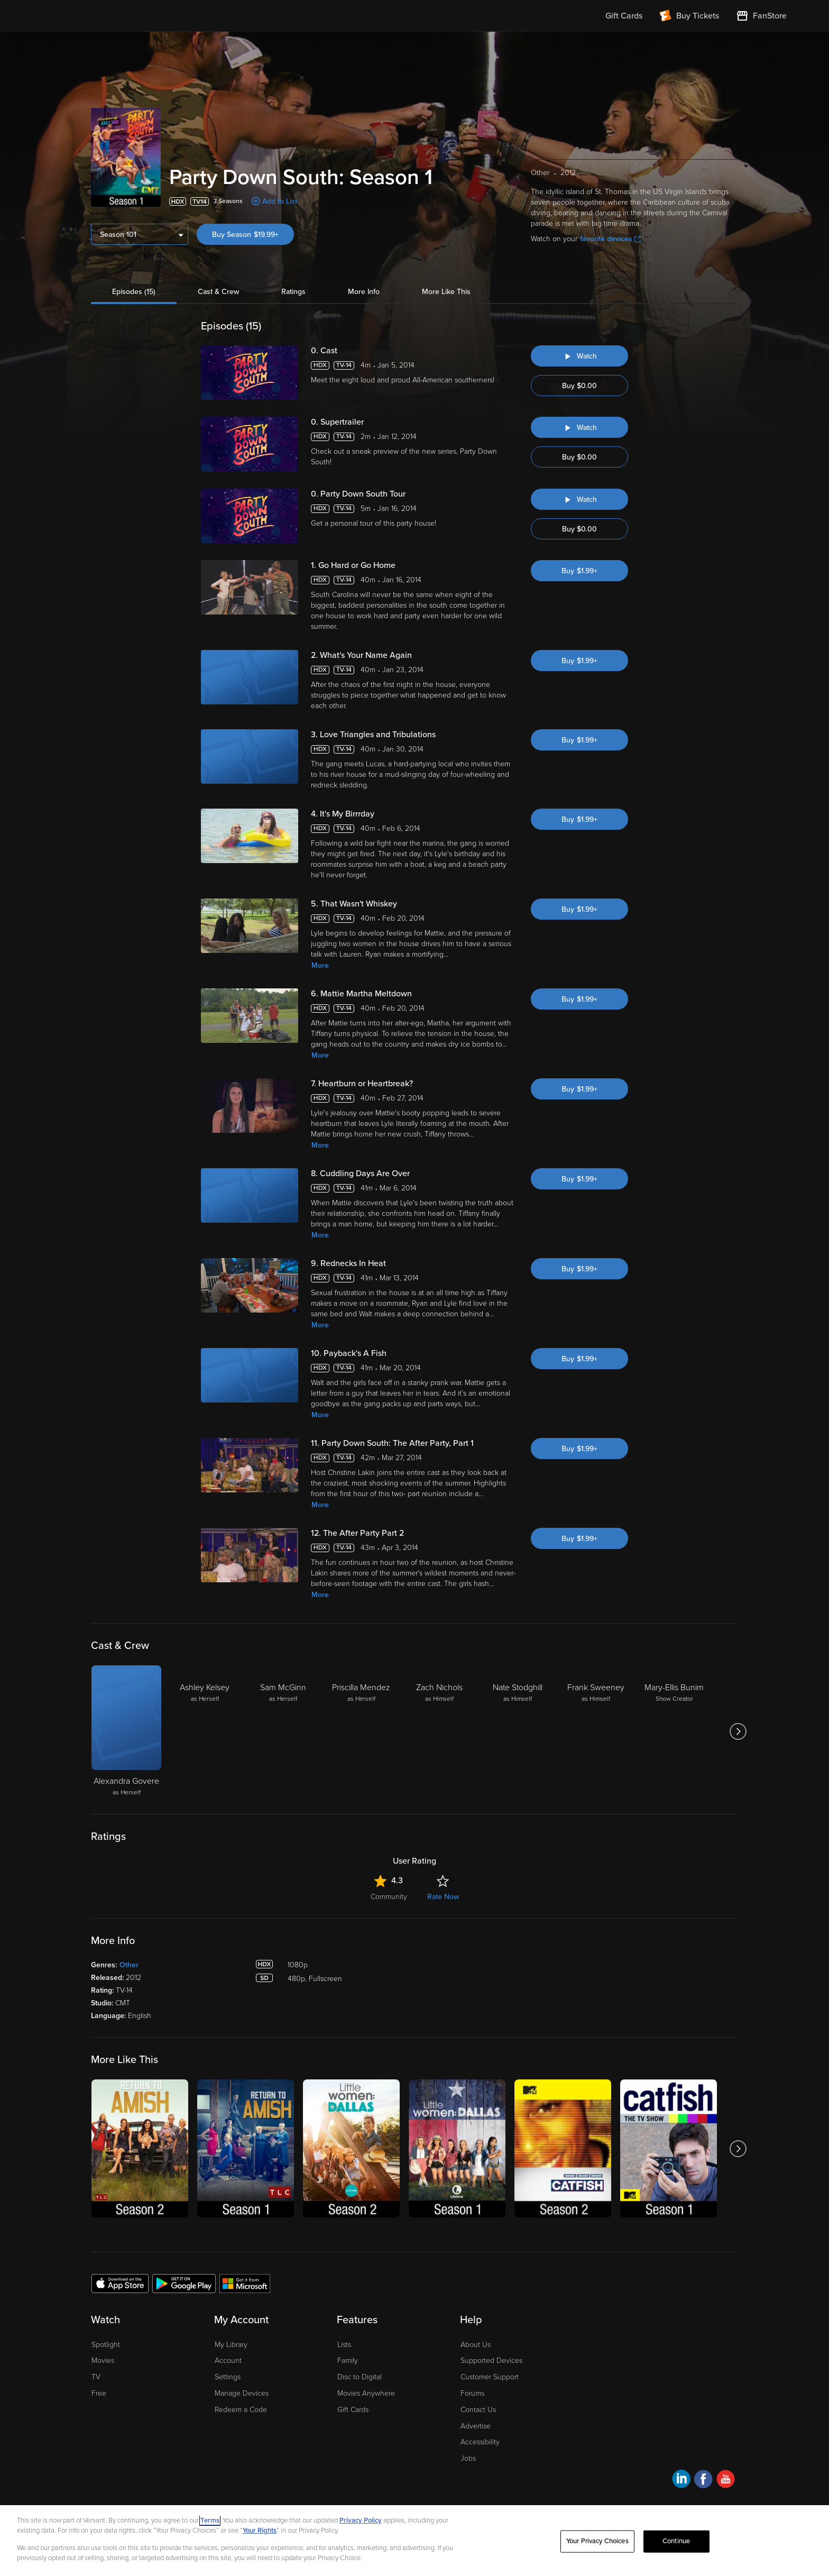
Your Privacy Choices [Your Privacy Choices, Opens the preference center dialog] (597, 2541)
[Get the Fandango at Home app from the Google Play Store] (184, 2283)
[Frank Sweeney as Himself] (595, 1731)
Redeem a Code (241, 2409)
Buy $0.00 (579, 385)
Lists (344, 2344)
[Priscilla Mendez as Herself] (361, 1731)
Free (98, 2393)
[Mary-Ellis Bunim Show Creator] (674, 1731)
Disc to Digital (359, 2376)
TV (95, 2376)
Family (347, 2360)
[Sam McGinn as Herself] (282, 1731)
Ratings (293, 291)
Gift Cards (353, 2409)
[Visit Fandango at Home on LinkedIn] (681, 2480)
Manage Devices (242, 2393)
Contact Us (478, 2409)
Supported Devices (491, 2360)
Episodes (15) (133, 291)
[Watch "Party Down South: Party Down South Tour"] (579, 499)
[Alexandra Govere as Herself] (126, 1731)
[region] (414, 2540)
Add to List (279, 201)
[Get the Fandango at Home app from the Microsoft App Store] (245, 2283)
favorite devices (610, 238)
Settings (228, 2376)
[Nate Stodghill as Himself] (517, 1731)
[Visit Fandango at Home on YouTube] (725, 2480)
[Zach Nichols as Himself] (439, 1731)
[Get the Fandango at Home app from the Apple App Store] (120, 2283)
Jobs (468, 2458)
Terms (209, 2520)
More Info (364, 291)
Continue (676, 2541)
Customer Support (489, 2376)
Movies (102, 2360)
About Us (475, 2344)
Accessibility (480, 2441)
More (320, 965)
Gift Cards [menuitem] (623, 16)
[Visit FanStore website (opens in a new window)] (761, 16)
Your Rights (260, 2530)
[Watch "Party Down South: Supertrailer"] (579, 427)
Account (228, 2360)
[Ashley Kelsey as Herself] (204, 1731)
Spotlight (105, 2344)
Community (389, 1896)
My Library (231, 2344)
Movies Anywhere (366, 2393)
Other (129, 1964)
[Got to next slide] (738, 1731)
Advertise (475, 2426)
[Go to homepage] (107, 16)
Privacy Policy (360, 2520)
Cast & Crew (218, 291)
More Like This (446, 291)
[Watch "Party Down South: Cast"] (579, 355)
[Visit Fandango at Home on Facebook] (703, 2480)
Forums (472, 2393)
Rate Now (443, 1896)
